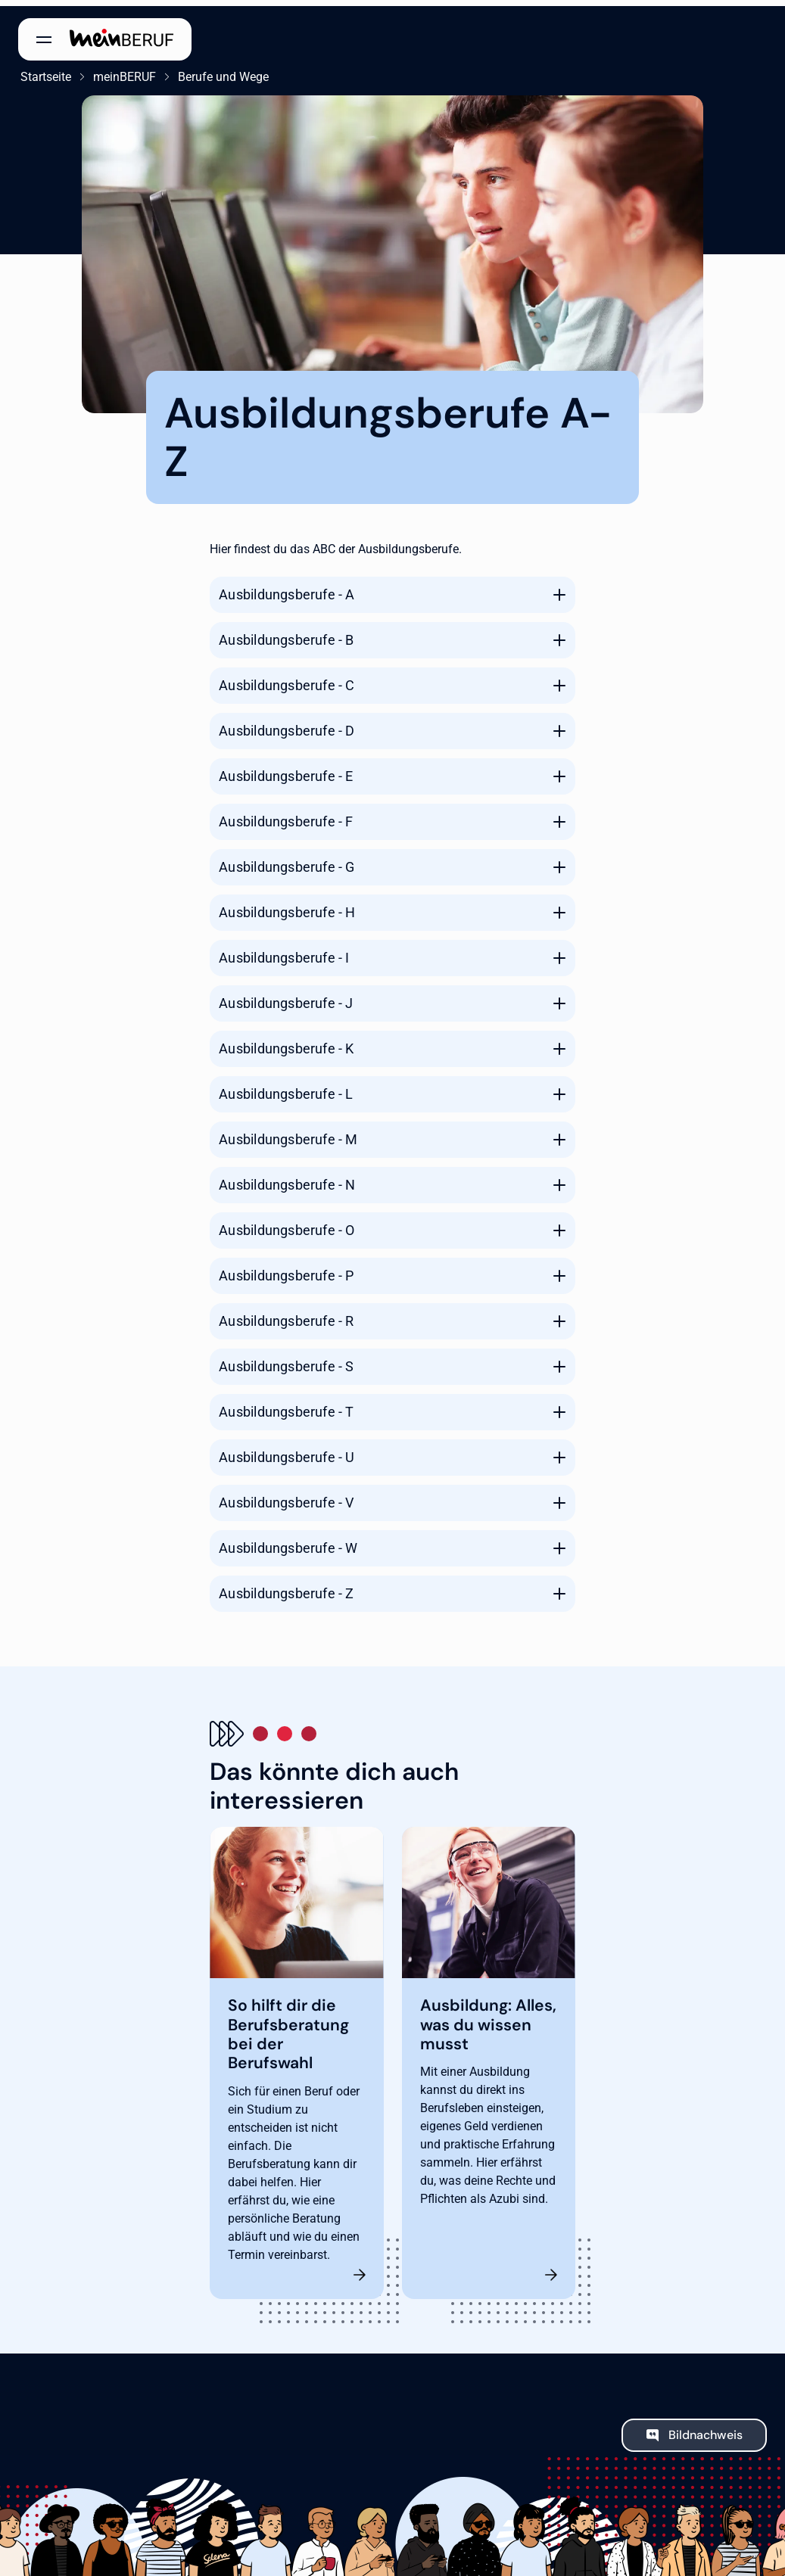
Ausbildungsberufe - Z (286, 1587)
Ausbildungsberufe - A (286, 588)
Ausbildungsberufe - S (286, 1360)
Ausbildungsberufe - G (286, 861)
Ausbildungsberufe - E (286, 770)
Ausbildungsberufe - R (286, 1315)
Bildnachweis (705, 2429)
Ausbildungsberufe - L (286, 1088)
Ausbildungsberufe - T (286, 1406)
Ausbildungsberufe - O (286, 1224)
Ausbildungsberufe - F (286, 815)
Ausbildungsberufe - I (284, 952)
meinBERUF (122, 71)
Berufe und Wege (221, 71)
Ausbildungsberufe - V (286, 1496)
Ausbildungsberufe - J (286, 997)
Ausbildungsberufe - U (286, 1451)
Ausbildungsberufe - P (286, 1269)
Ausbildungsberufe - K (286, 1042)
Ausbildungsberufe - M (288, 1133)
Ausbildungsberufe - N (287, 1179)
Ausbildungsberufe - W (288, 1542)
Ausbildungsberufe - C (286, 679)
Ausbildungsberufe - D (286, 725)
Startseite (43, 71)
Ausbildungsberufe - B (286, 634)
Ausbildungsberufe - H (287, 906)
